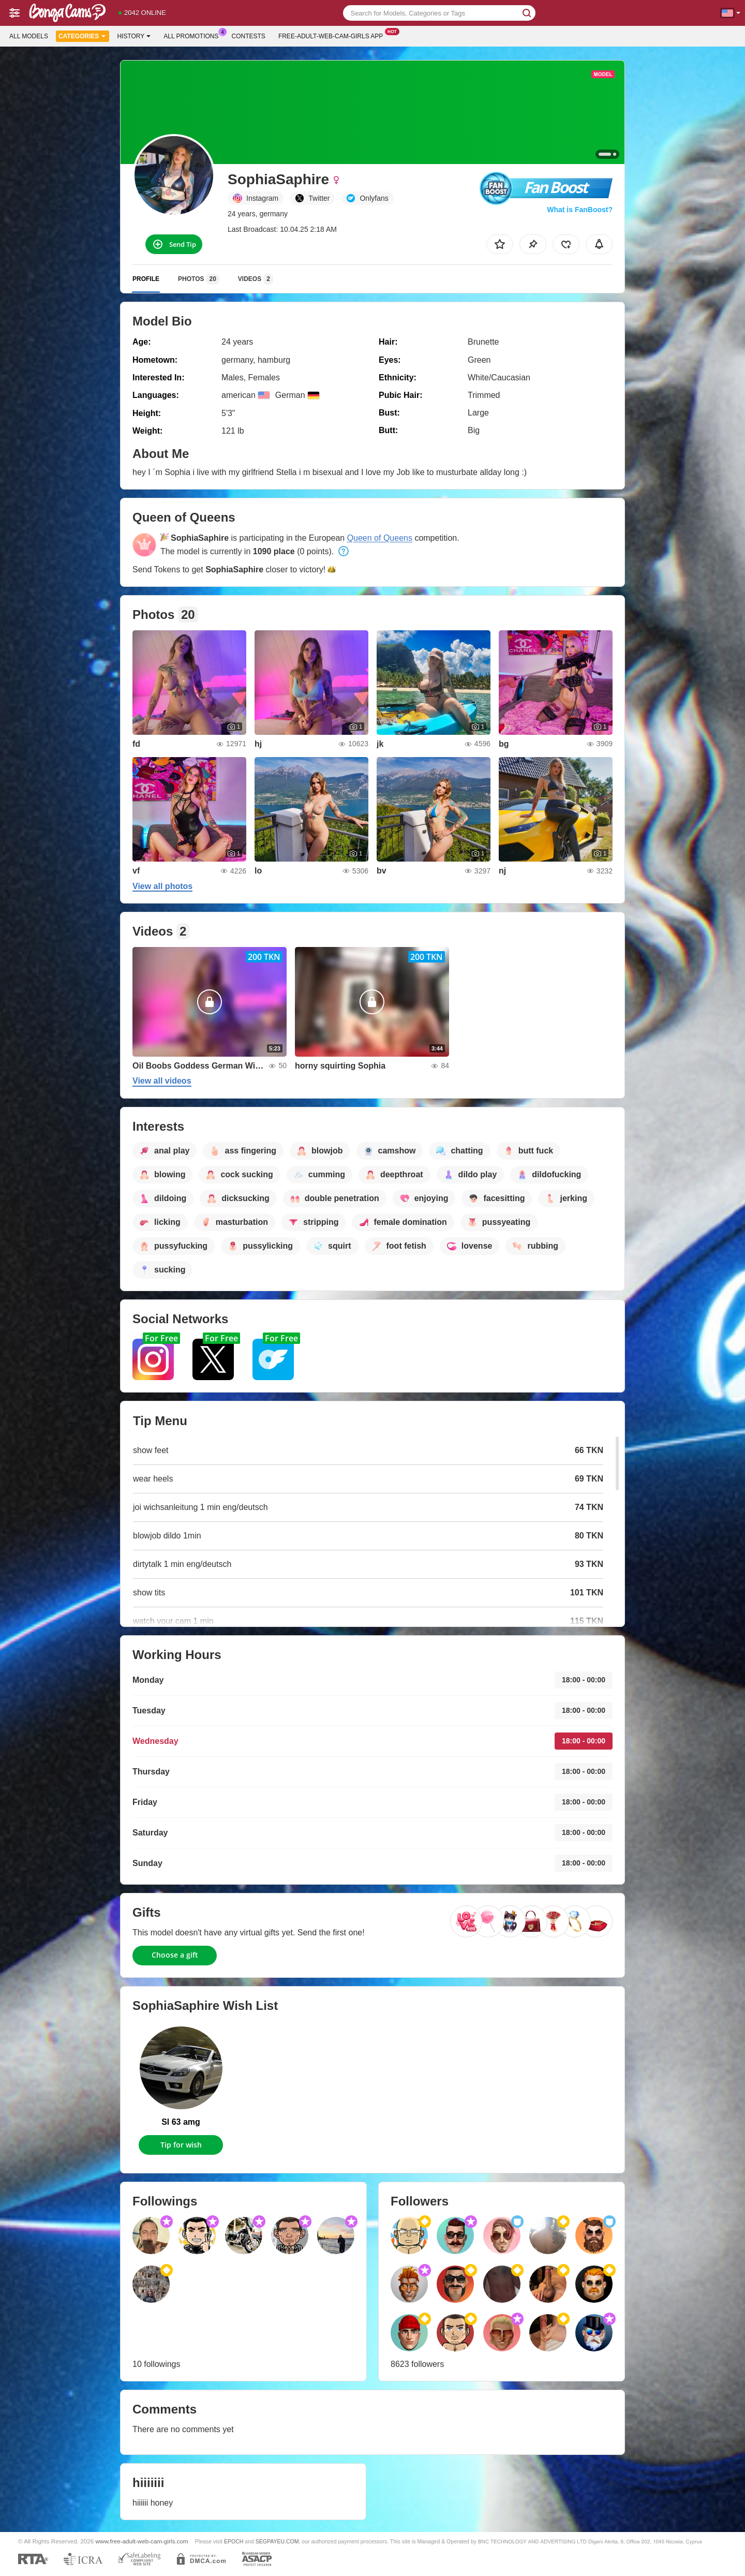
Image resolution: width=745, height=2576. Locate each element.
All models (28, 36)
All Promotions (193, 35)
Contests (248, 36)
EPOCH (233, 2541)
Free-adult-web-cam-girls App (333, 35)
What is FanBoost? (580, 209)
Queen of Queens (379, 538)
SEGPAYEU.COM (277, 2541)
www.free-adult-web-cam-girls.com (142, 2541)
